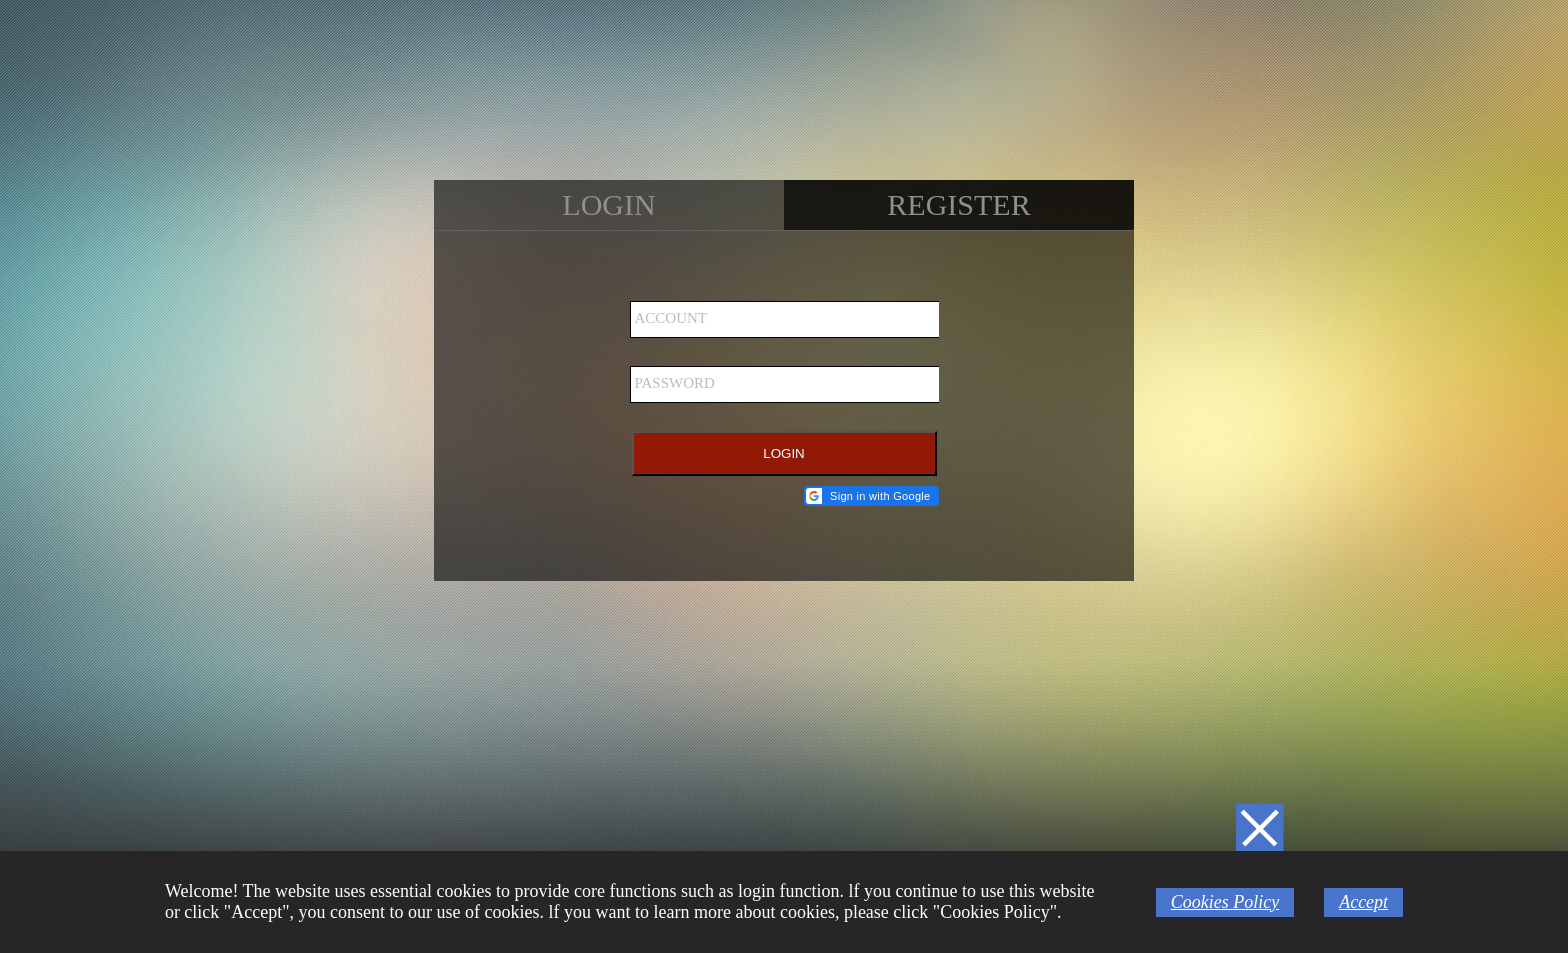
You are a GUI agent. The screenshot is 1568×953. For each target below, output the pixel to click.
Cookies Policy (1225, 902)
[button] (871, 496)
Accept (1363, 902)
